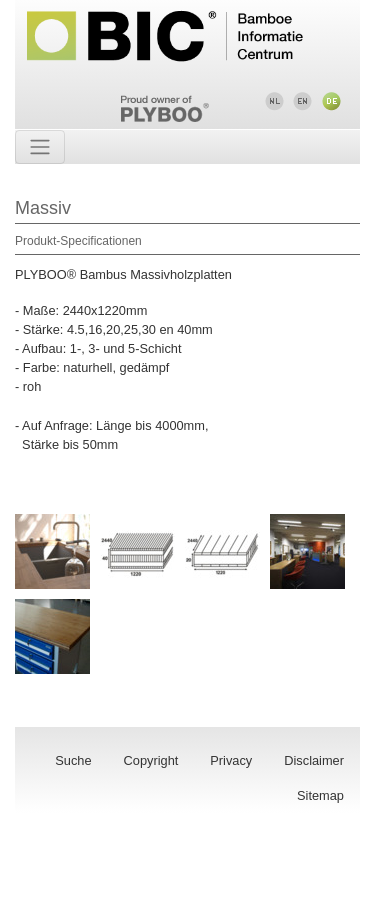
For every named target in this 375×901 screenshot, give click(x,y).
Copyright (151, 760)
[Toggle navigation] (40, 147)
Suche (73, 760)
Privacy (231, 760)
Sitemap (320, 795)
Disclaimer (314, 760)
